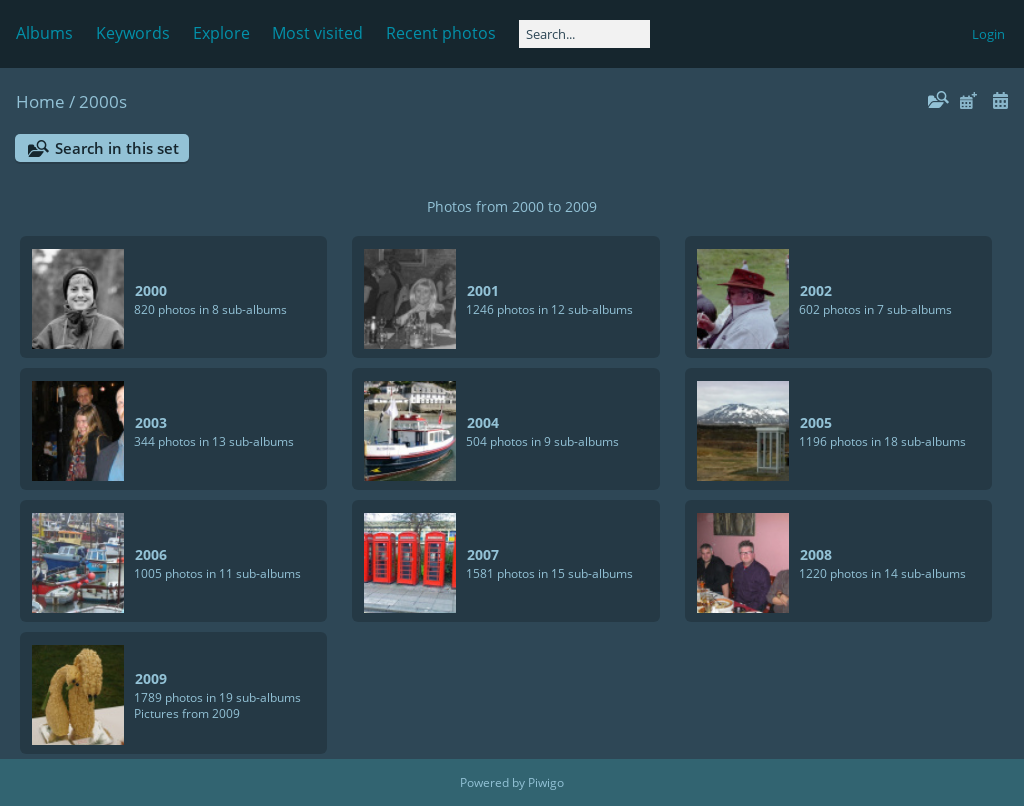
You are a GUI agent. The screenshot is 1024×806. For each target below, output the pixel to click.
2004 (483, 422)
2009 (151, 678)
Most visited (317, 33)
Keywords (133, 33)
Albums (44, 33)
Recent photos (441, 33)
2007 (483, 554)
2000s (103, 101)
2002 (816, 290)
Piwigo (546, 782)
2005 (816, 422)
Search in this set (117, 148)
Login (988, 34)
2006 (151, 554)
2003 (151, 422)
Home (40, 101)
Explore (221, 33)
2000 (151, 290)
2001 (483, 290)
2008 (816, 554)
